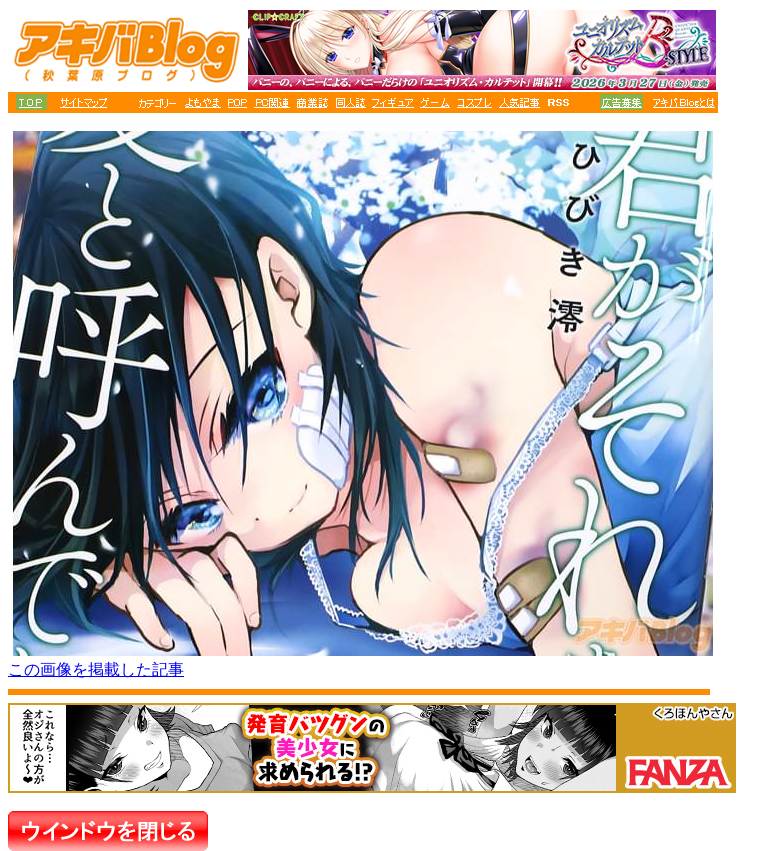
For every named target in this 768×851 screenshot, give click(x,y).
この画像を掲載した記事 (96, 669)
